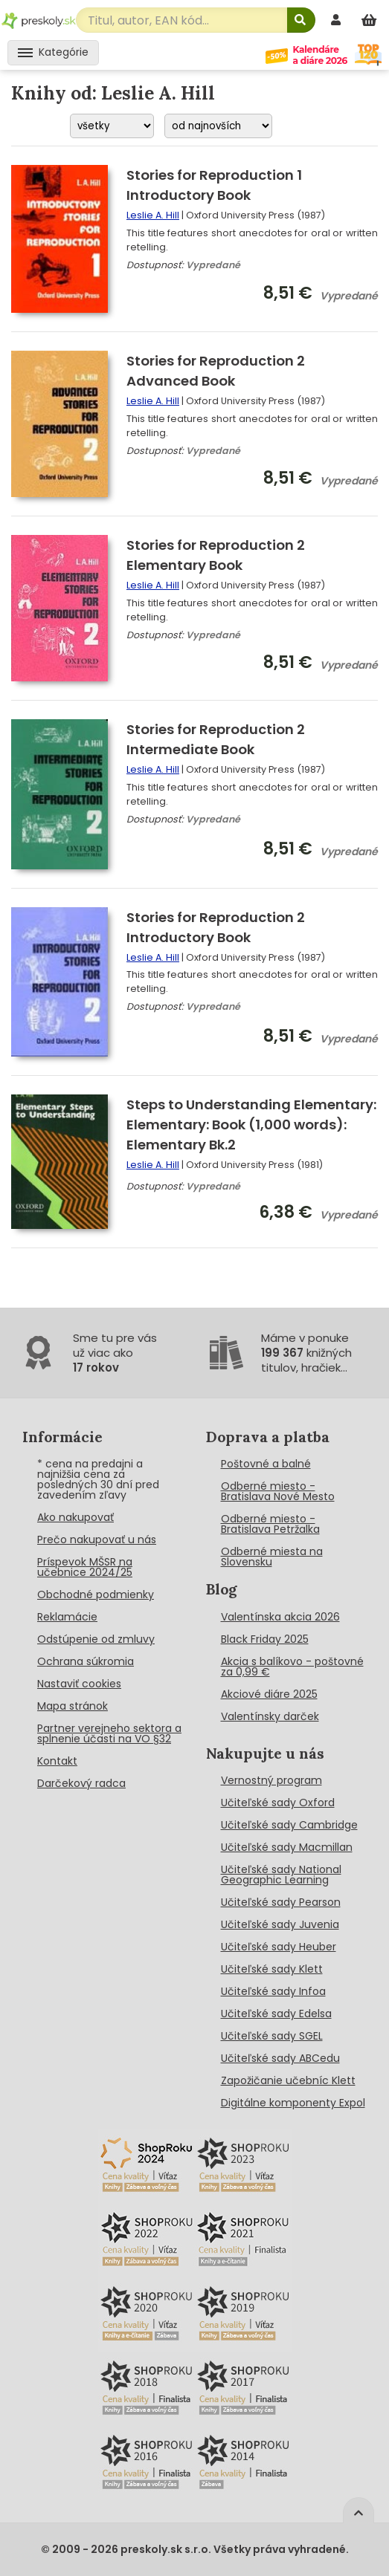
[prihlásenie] (337, 19)
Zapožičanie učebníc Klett (288, 2080)
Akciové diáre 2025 (269, 1694)
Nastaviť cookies (79, 1683)
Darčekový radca (81, 1783)
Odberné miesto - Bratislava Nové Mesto (278, 1491)
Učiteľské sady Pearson (281, 1902)
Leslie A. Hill (152, 215)
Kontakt (57, 1760)
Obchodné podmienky (95, 1594)
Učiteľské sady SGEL (272, 2035)
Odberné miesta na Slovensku (272, 1556)
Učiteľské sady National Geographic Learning (281, 1874)
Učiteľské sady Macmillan (287, 1847)
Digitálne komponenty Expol (293, 2102)
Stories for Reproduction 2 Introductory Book (215, 927)
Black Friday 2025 (265, 1639)
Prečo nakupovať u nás (96, 1539)
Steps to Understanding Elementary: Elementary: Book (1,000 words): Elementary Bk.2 (251, 1124)
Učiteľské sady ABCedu (280, 2058)
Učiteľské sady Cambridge (289, 1824)
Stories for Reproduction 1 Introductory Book (214, 185)
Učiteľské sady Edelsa (276, 2013)
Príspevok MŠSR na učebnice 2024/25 (84, 1567)
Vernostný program (271, 1780)
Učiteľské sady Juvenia (280, 1924)
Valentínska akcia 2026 (280, 1616)
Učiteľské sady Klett (272, 1969)
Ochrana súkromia (85, 1661)
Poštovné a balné (266, 1463)
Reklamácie (67, 1616)
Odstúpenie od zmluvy (96, 1639)
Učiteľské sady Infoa (273, 1991)
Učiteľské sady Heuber (278, 1946)
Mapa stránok (72, 1706)
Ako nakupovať (75, 1517)
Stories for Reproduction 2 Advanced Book (215, 370)
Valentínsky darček (270, 1716)
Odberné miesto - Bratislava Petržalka (270, 1524)
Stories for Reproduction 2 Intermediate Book (215, 739)
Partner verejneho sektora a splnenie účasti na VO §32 (109, 1733)
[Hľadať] (301, 20)
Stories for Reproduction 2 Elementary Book (215, 555)
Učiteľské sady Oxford (278, 1802)
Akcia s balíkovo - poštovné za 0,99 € (292, 1666)
